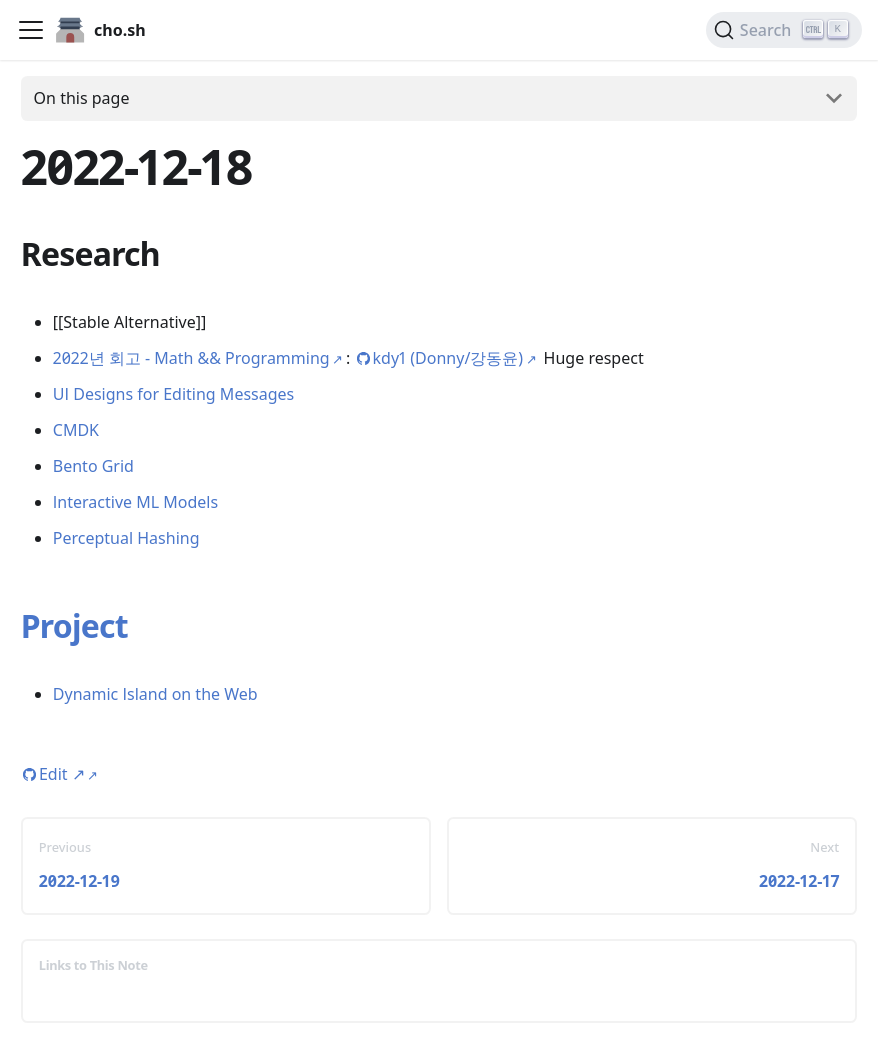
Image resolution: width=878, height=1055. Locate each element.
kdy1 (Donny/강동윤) (448, 358)
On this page (82, 98)
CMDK (76, 430)
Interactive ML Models (135, 502)
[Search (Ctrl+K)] (784, 30)
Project (74, 625)
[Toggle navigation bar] (31, 30)
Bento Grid (93, 466)
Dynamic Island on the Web (155, 694)
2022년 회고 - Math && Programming (191, 358)
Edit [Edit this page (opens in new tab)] (62, 774)
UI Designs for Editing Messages (173, 394)
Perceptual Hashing (126, 538)
